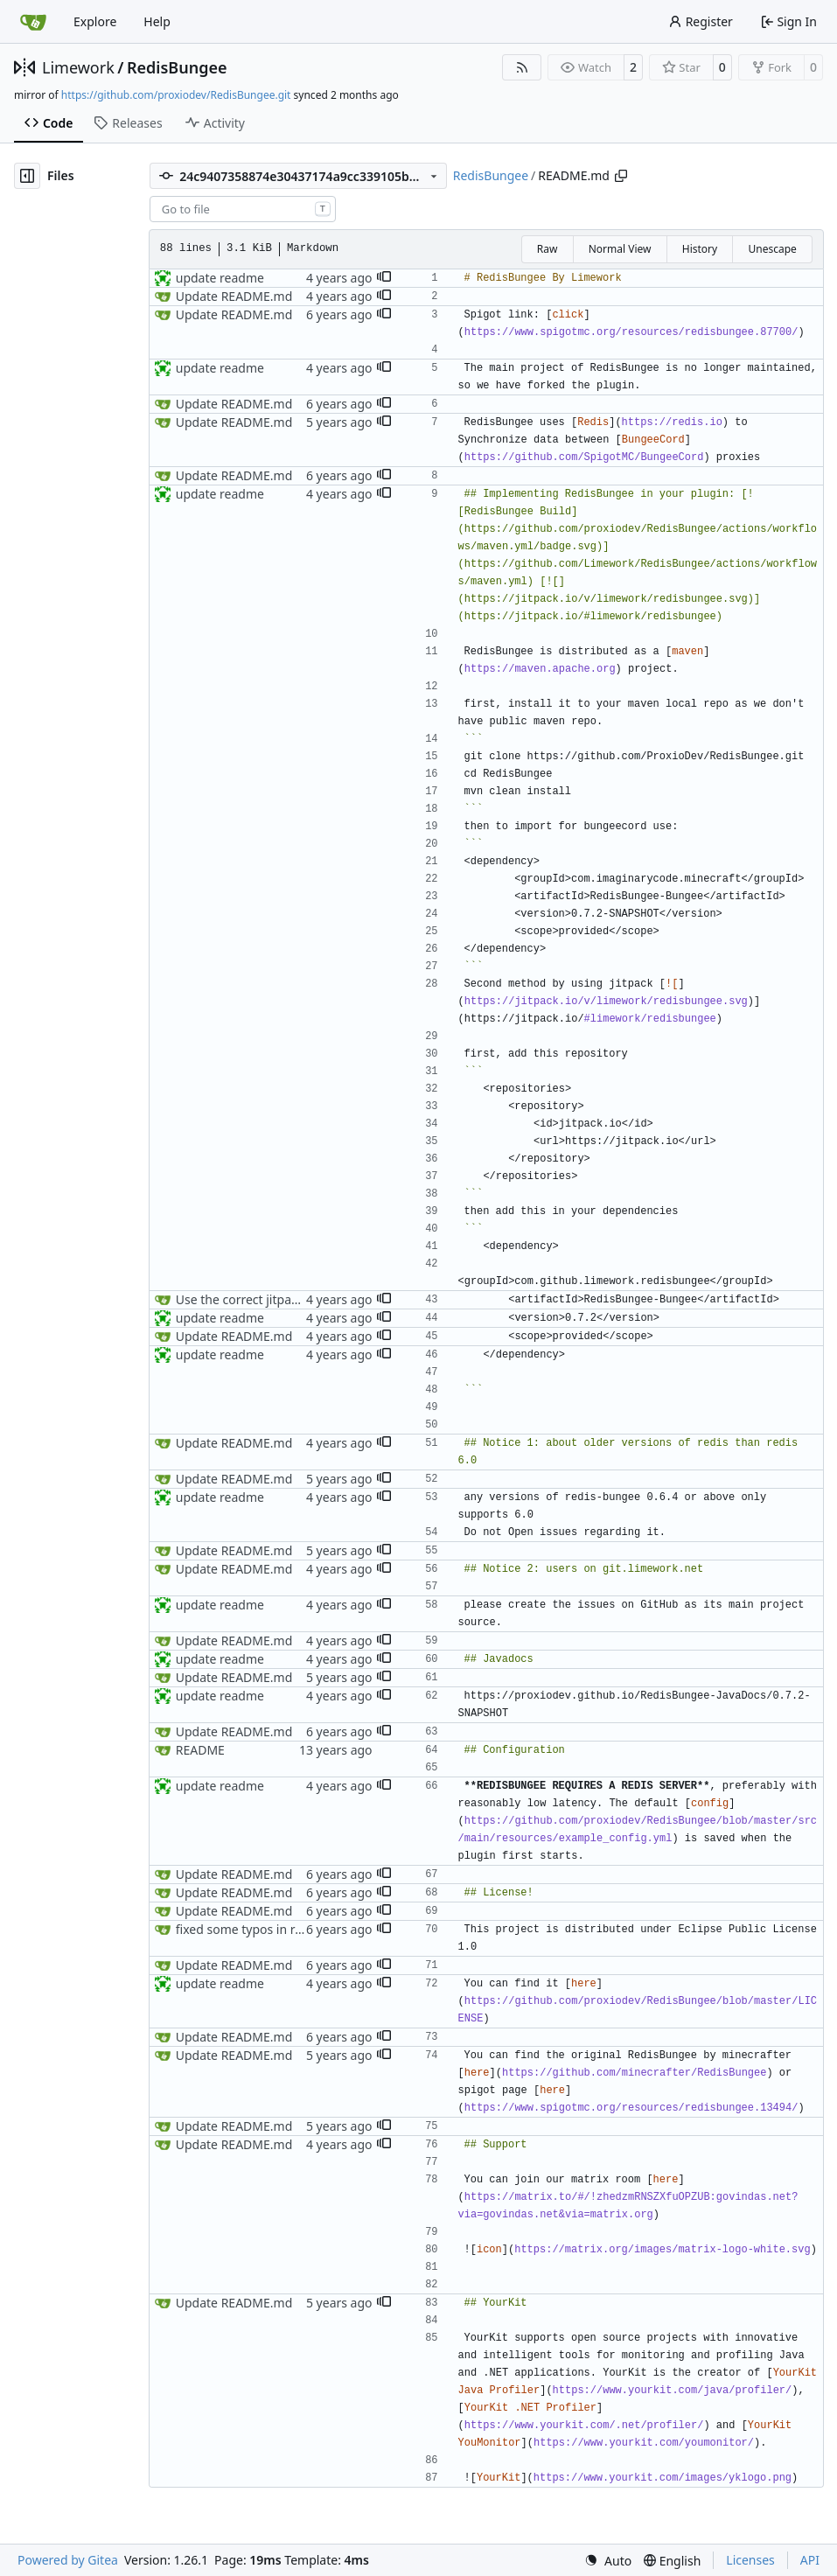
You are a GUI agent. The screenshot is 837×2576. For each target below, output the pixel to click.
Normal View (620, 248)
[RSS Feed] (522, 67)
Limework (78, 67)
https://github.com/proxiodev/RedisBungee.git (176, 94)
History (699, 248)
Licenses (750, 2560)
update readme (220, 277)
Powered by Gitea (67, 2560)
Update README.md (234, 296)
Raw (547, 248)
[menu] (607, 2560)
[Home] (33, 22)
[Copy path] (621, 176)
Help (157, 21)
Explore (94, 21)
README (200, 1750)
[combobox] (243, 209)
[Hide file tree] (27, 176)
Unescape (772, 248)
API (810, 2560)
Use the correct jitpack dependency (277, 1299)
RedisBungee (177, 67)
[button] (384, 278)
